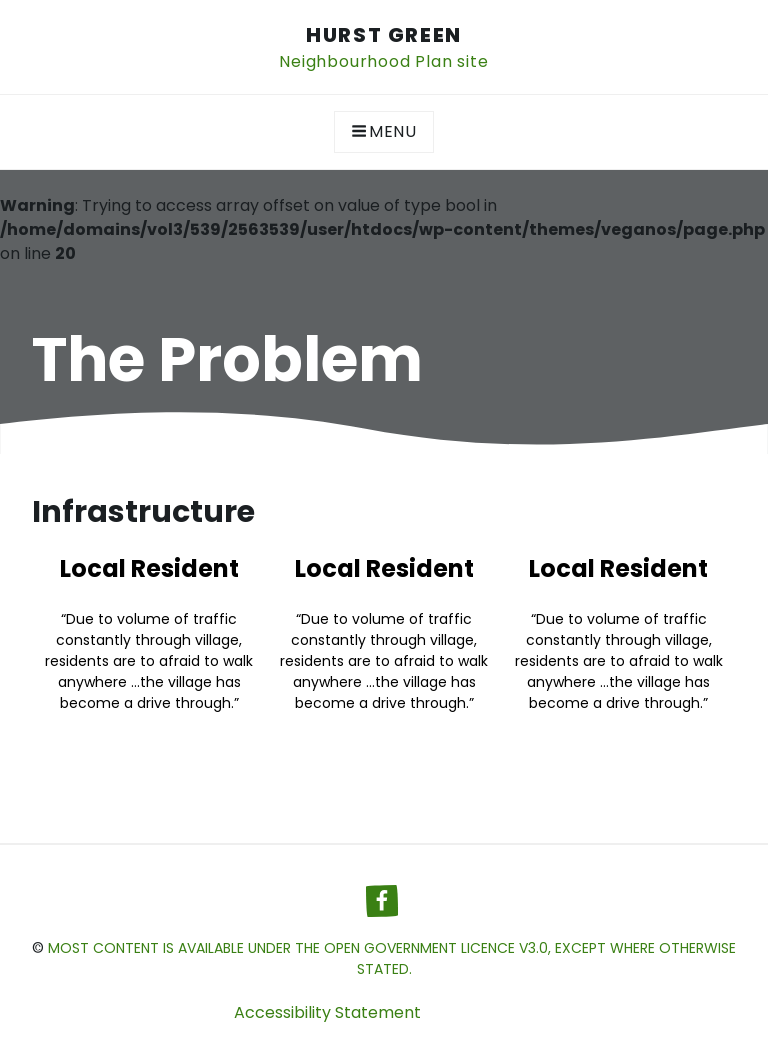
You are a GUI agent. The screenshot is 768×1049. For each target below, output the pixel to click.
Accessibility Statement (327, 1012)
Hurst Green (384, 35)
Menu (384, 131)
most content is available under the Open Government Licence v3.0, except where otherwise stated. (392, 958)
